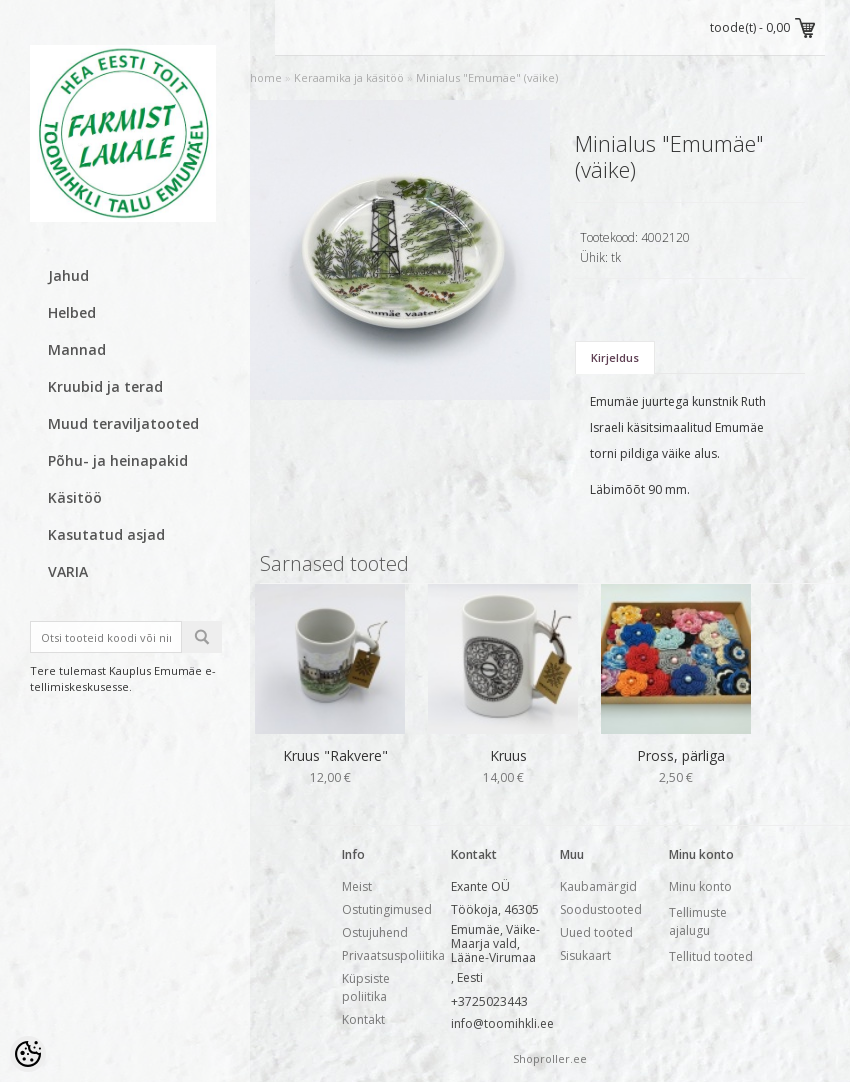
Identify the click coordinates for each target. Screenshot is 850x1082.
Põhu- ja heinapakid (118, 460)
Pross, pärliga (681, 755)
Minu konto (700, 886)
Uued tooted (596, 932)
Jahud (68, 275)
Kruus (508, 755)
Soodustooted (601, 909)
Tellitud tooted (711, 956)
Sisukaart (585, 955)
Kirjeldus (615, 357)
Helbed (72, 312)
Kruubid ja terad (105, 386)
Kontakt (363, 1019)
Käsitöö (75, 497)
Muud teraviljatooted (123, 423)
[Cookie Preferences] (28, 1054)
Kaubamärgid (598, 886)
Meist (357, 886)
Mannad (77, 349)
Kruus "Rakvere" (335, 755)
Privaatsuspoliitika (393, 955)
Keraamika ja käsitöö (349, 77)
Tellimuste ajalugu (698, 921)
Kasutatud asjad (106, 534)
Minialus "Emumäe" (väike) (487, 77)
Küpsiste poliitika (366, 987)
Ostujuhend (375, 932)
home (266, 77)
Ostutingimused (387, 909)
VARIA (68, 571)
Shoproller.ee (550, 1058)
